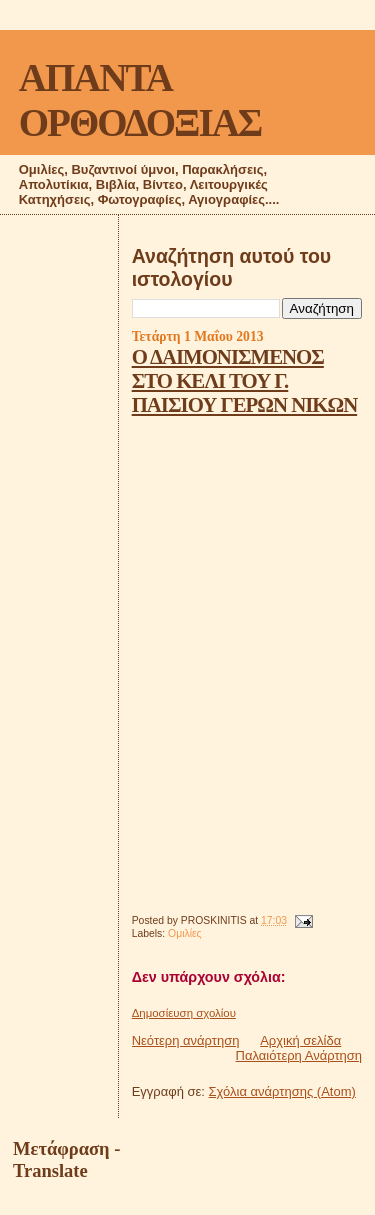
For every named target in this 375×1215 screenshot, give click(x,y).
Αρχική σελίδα (300, 1040)
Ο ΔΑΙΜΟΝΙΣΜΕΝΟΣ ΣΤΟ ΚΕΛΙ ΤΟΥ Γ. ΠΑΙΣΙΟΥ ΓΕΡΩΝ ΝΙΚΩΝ (244, 380)
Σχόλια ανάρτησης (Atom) (282, 1091)
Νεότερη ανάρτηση (186, 1040)
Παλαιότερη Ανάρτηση (299, 1055)
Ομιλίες (185, 933)
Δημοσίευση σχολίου (184, 1013)
